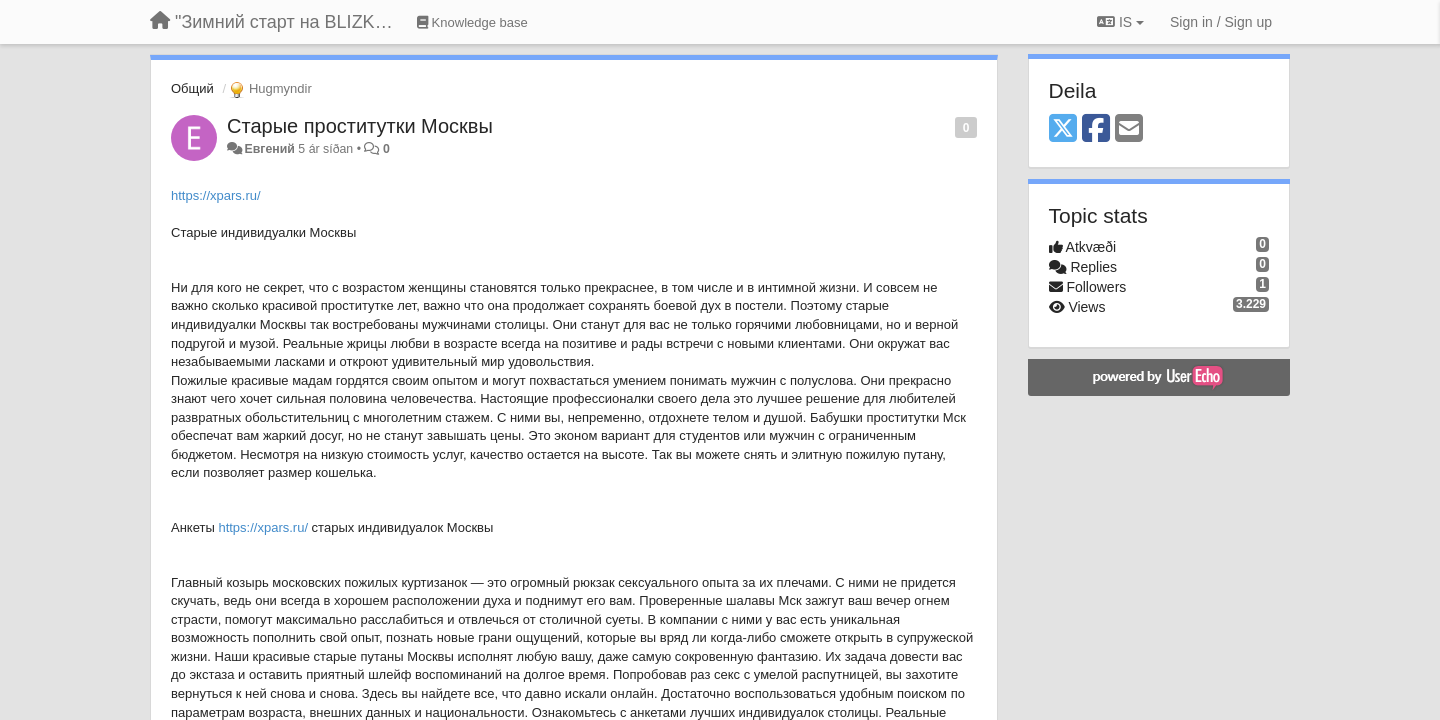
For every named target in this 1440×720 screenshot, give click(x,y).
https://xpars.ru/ (216, 195)
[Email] (1129, 129)
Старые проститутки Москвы (360, 126)
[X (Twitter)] (1063, 129)
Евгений (269, 149)
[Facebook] (1096, 129)
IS (1120, 22)
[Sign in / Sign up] (1221, 22)
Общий (192, 88)
